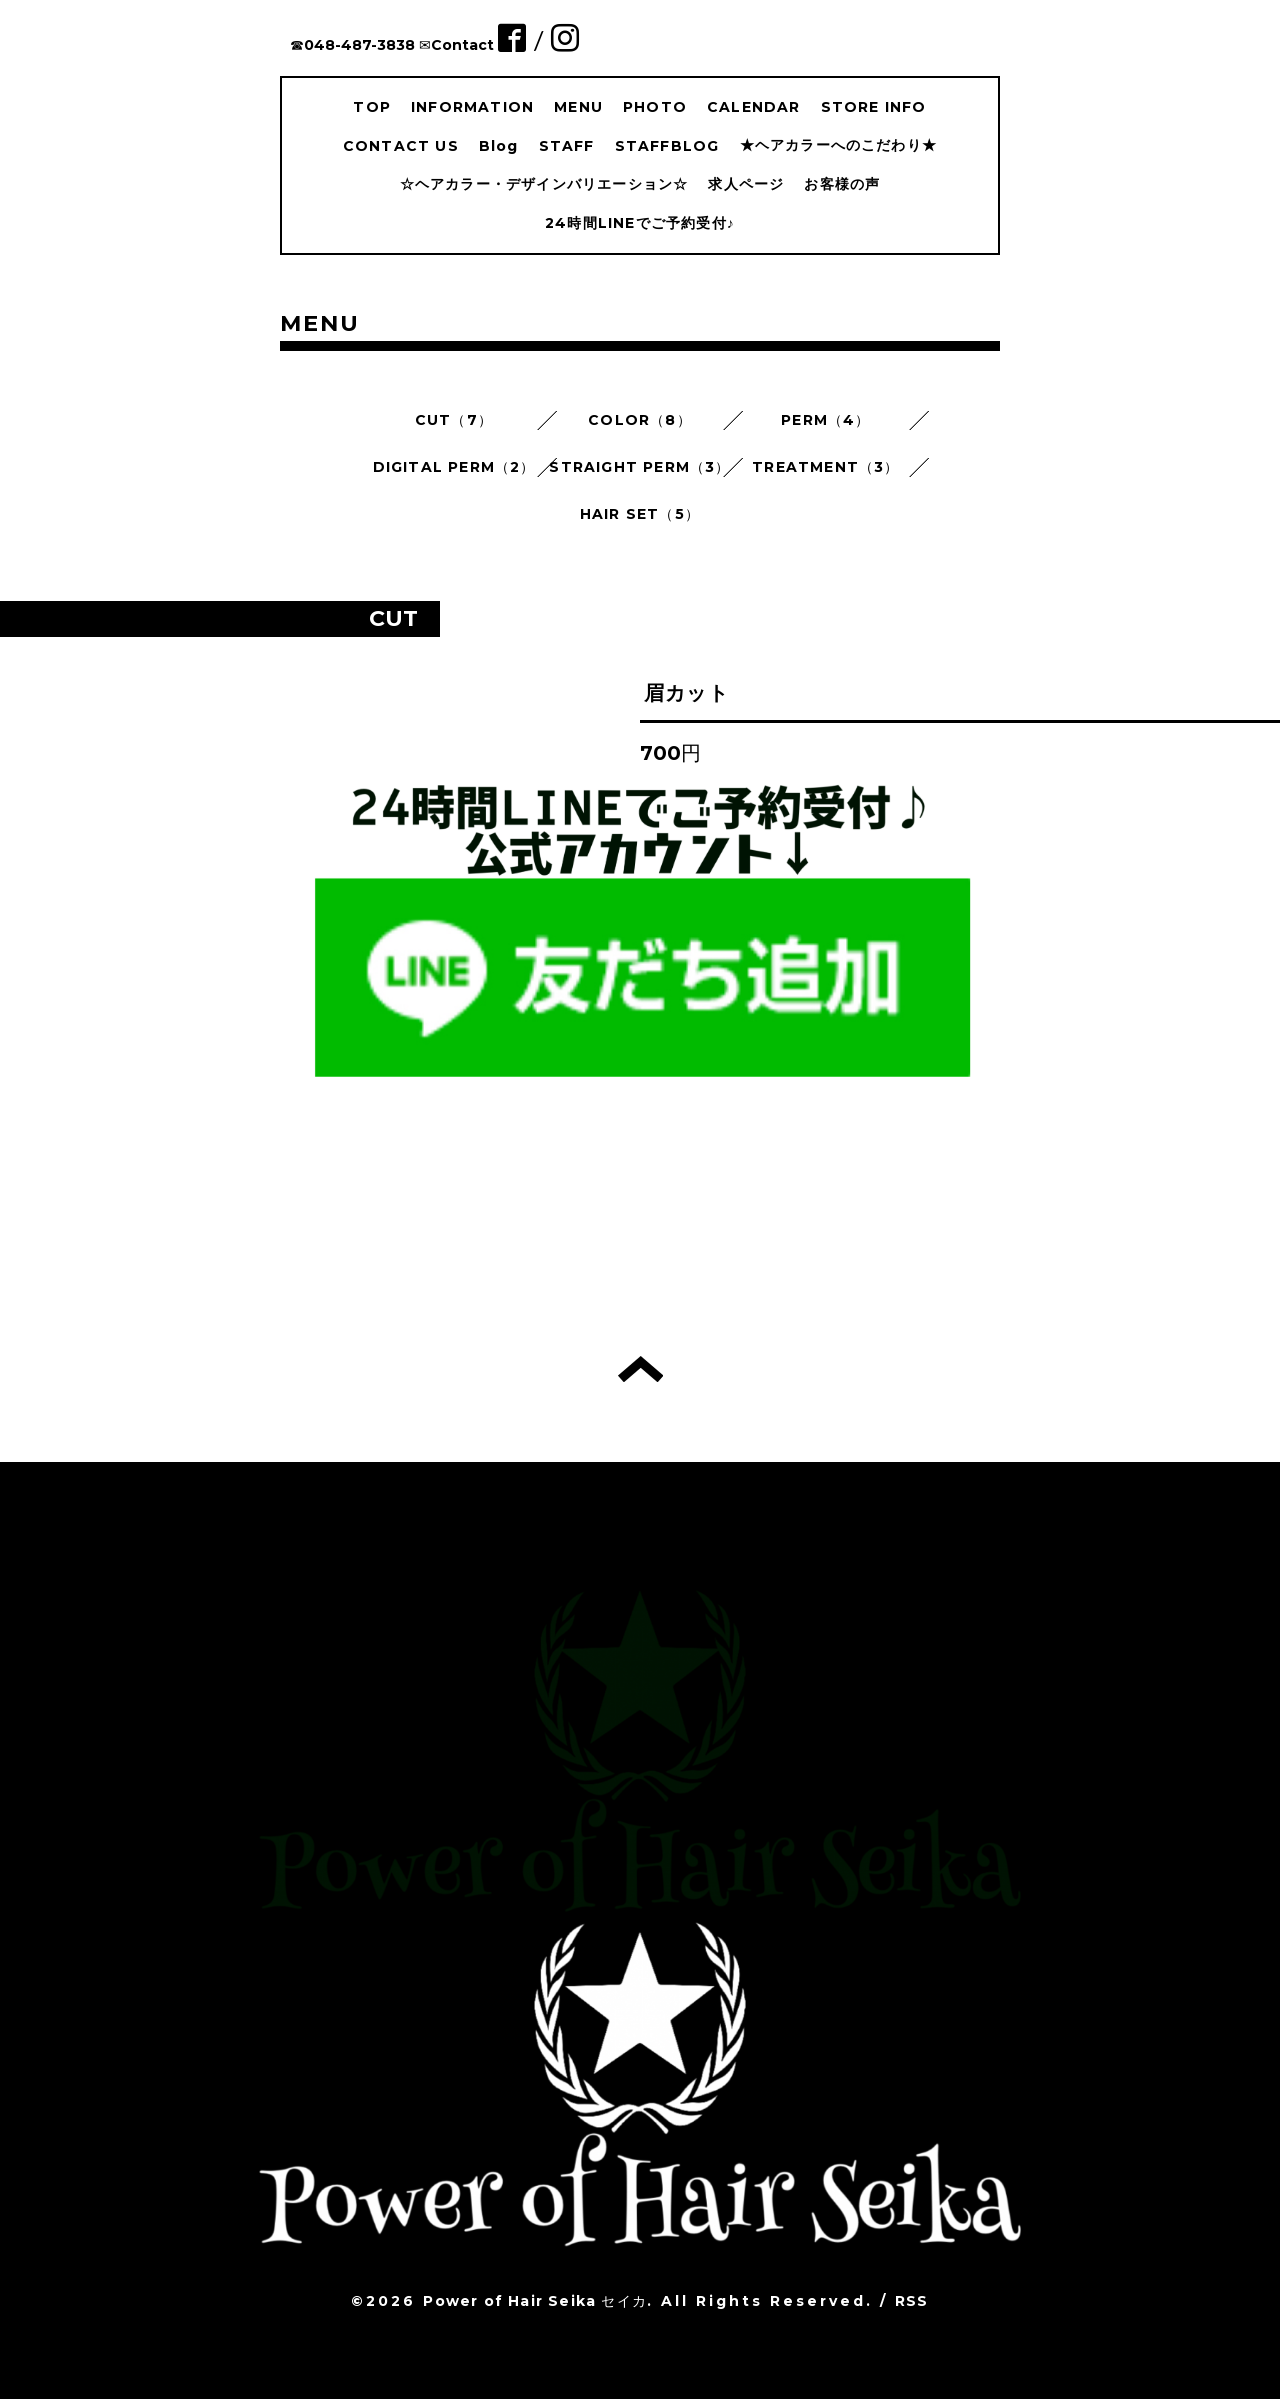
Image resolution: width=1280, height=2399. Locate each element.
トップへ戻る (640, 1369)
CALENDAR (754, 107)
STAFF (567, 146)
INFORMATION (472, 107)
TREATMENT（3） (825, 467)
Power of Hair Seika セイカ (535, 2301)
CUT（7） (454, 420)
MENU (578, 107)
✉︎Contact (456, 45)
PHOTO (655, 107)
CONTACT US (401, 146)
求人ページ (746, 184)
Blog (499, 146)
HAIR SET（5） (640, 514)
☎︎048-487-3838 (352, 45)
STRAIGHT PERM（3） (639, 467)
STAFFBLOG (667, 146)
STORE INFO (874, 107)
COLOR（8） (640, 420)
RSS (912, 2301)
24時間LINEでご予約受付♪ (640, 223)
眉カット (686, 693)
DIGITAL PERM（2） (454, 467)
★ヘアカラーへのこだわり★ (839, 145)
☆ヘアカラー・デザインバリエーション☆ (544, 184)
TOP (372, 107)
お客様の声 (842, 184)
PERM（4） (825, 420)
